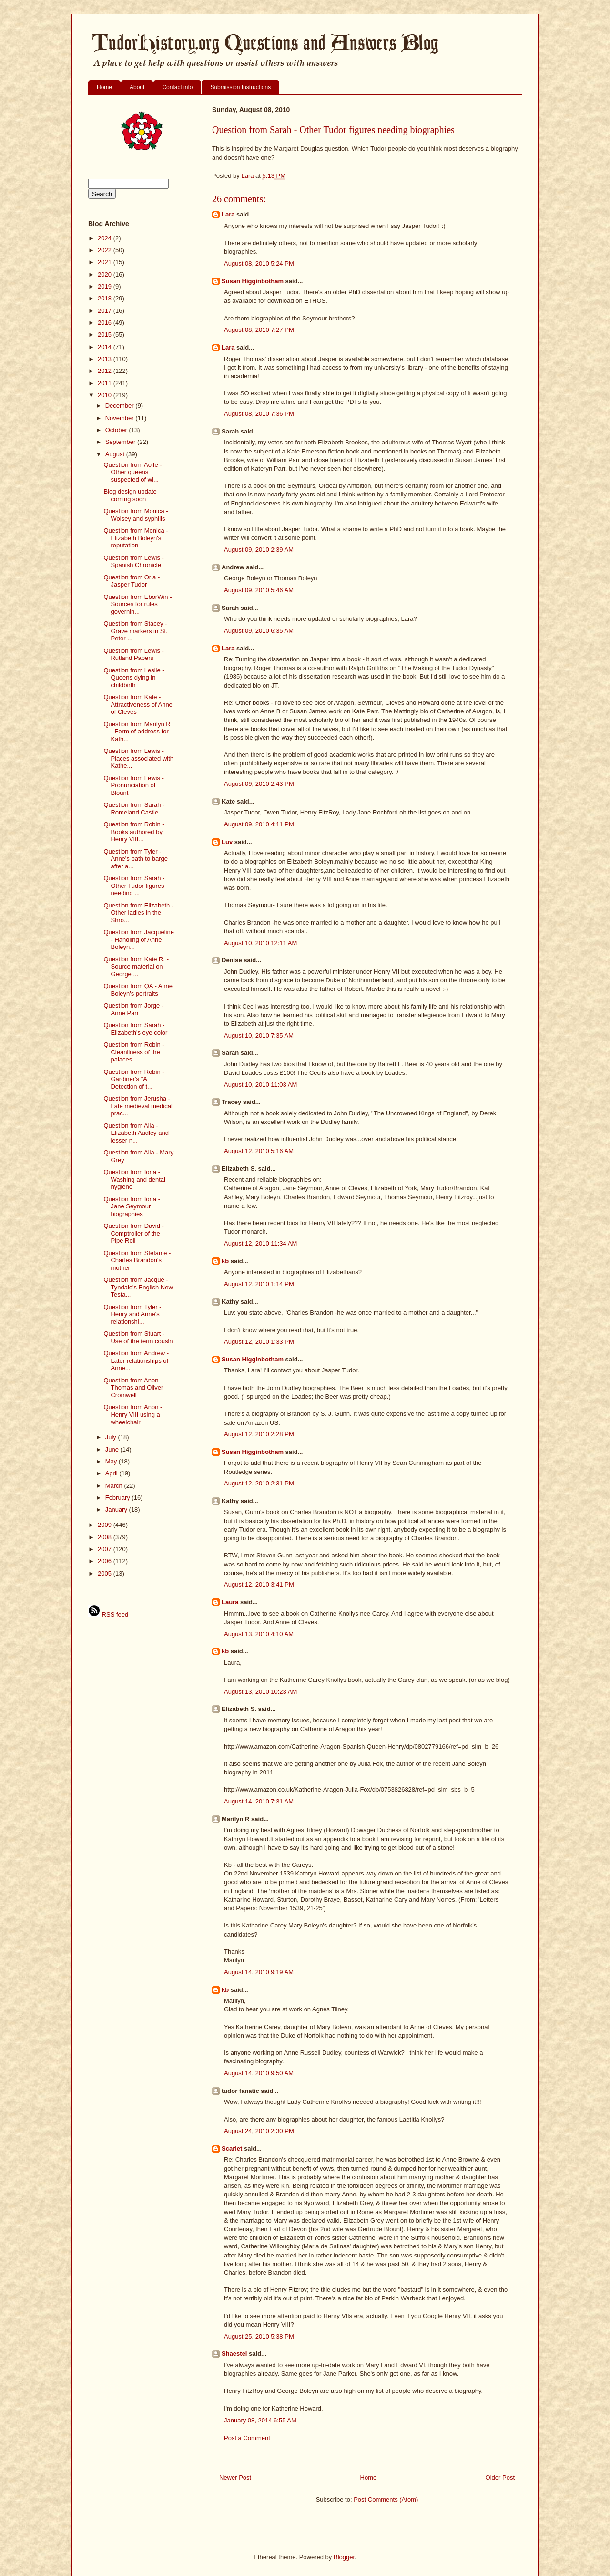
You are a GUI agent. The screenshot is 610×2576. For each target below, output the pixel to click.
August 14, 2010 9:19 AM (259, 1972)
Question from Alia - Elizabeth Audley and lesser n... (135, 1133)
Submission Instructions (240, 87)
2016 (105, 322)
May (112, 1461)
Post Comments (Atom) (386, 2499)
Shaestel (234, 2353)
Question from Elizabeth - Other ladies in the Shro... (138, 913)
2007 (105, 1549)
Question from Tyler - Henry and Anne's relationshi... (132, 1314)
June (113, 1449)
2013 (105, 358)
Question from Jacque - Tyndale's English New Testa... (138, 1287)
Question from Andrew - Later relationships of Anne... (136, 1360)
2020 (105, 274)
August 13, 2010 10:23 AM (260, 1691)
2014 (105, 346)
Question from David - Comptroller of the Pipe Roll (133, 1233)
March (114, 1485)
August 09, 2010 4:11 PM (259, 824)
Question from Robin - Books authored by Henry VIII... (133, 832)
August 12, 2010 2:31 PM (259, 1483)
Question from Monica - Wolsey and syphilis (135, 514)
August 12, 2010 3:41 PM (259, 1584)
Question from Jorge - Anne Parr (133, 1009)
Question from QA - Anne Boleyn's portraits (138, 989)
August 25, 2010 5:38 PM (259, 2336)
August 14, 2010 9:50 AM (259, 2073)
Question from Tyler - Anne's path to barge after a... (135, 859)
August (115, 454)
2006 (105, 1561)
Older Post (500, 2477)
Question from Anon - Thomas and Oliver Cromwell (133, 1388)
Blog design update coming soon (129, 495)
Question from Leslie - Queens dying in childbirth (133, 678)
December (120, 405)
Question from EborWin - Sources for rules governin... (137, 604)
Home (104, 87)
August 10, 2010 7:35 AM (259, 1035)
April (112, 1473)
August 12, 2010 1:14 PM (259, 1284)
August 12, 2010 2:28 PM (259, 1434)
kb (225, 1261)
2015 (105, 334)
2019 (105, 286)
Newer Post (235, 2477)
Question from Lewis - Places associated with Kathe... (138, 758)
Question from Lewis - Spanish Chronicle (133, 561)
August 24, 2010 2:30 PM (259, 2130)
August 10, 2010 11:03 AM (260, 1084)
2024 (105, 238)
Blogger (344, 2557)
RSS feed (108, 1614)
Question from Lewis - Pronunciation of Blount (133, 785)
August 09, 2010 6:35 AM (259, 630)
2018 (105, 298)
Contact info (177, 87)
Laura (230, 1602)
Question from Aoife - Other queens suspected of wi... (132, 472)
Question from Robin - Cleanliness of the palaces (133, 1052)
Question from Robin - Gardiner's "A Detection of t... (133, 1079)
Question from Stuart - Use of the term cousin (138, 1337)
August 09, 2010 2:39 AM (259, 549)
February (118, 1497)
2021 (105, 262)
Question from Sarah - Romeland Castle (133, 808)
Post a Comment (247, 2438)
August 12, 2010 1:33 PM (259, 1341)
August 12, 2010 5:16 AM (259, 1150)
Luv (227, 841)
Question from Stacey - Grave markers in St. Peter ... (135, 631)
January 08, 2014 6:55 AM (260, 2420)
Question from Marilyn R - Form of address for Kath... (136, 731)
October (117, 429)
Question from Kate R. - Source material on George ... (136, 967)
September (121, 441)
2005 (105, 1573)
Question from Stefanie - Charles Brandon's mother (137, 1260)
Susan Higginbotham (253, 281)
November (120, 418)
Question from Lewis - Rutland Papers (133, 654)
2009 (105, 1524)
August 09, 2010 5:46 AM (259, 590)
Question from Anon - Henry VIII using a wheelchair (132, 1414)
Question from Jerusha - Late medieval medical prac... (137, 1106)
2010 (105, 395)
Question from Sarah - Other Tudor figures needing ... (133, 885)
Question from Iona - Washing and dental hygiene (134, 1179)
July (111, 1437)
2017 (105, 310)
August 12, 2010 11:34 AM (260, 1243)
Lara (228, 214)
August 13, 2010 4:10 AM (259, 1634)
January (117, 1509)
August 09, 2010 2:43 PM (259, 783)
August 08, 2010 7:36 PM (259, 413)
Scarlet (232, 2148)
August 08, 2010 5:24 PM (259, 263)
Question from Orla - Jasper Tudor (131, 581)
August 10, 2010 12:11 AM (260, 943)
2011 (105, 383)
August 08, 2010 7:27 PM (259, 329)
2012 (105, 370)
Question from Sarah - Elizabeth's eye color (135, 1028)
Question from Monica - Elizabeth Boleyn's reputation (135, 538)
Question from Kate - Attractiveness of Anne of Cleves (137, 704)
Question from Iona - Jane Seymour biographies (131, 1206)
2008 (105, 1537)
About (137, 87)
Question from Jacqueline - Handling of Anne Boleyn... (138, 939)
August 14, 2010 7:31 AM (259, 1801)
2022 (105, 250)
